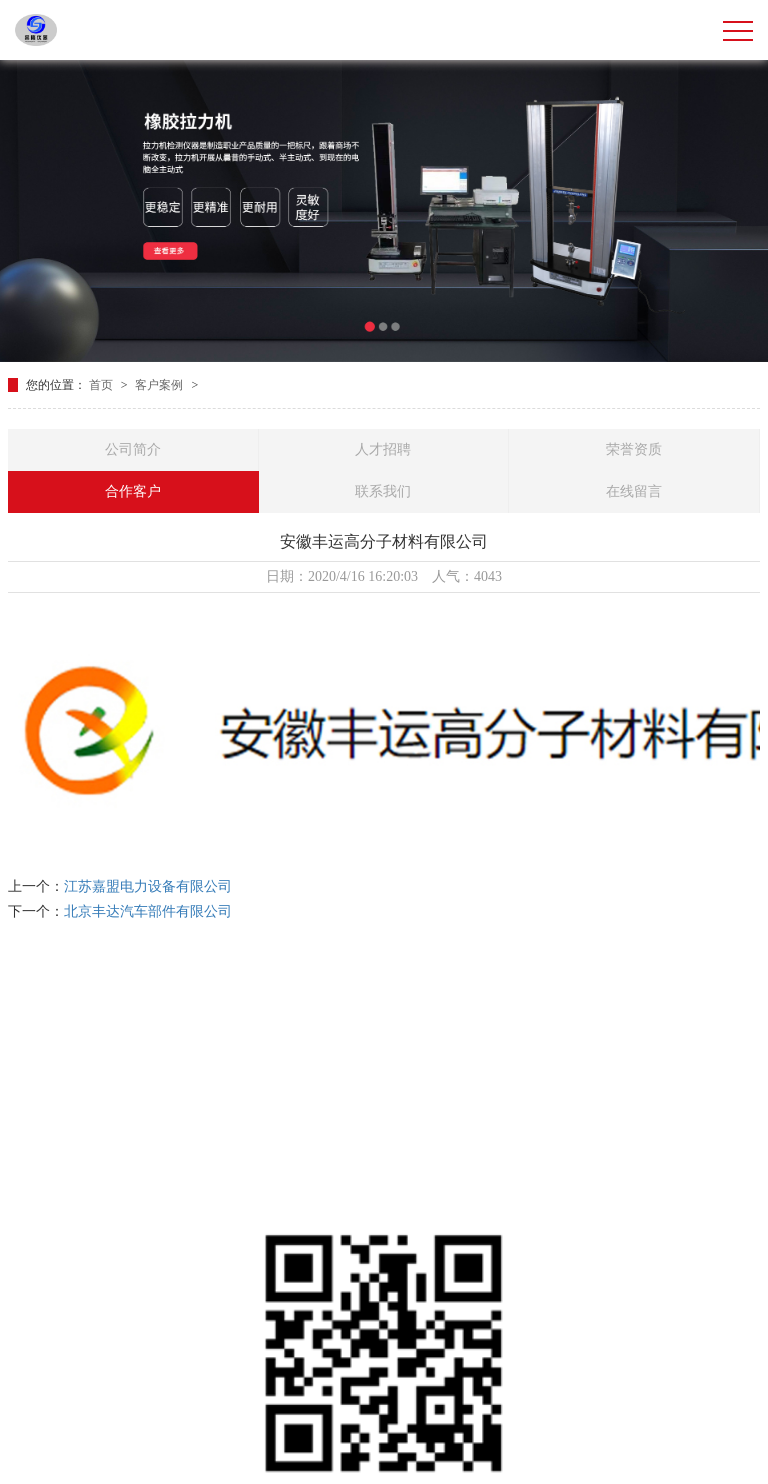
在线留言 (634, 491)
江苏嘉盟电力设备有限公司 (148, 886)
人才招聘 (383, 449)
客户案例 (160, 385)
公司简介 (133, 449)
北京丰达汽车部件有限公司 (148, 911)
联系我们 (383, 491)
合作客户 (133, 491)
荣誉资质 (634, 449)
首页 (102, 385)
